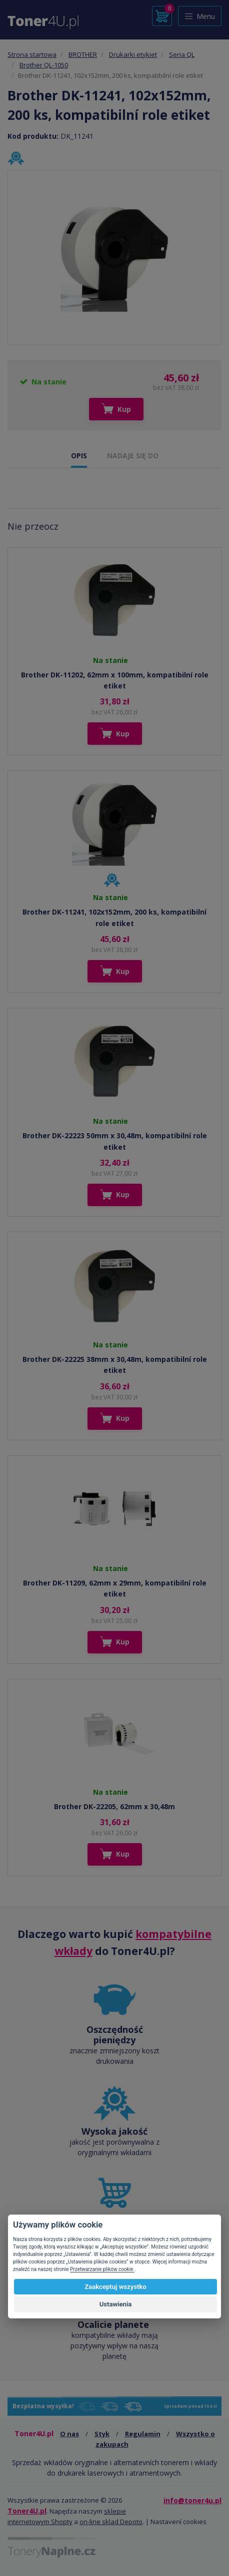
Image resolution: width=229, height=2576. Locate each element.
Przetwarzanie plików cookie (102, 2269)
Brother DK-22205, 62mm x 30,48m (114, 1806)
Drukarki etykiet (133, 54)
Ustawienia (116, 2304)
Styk (102, 2433)
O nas (69, 2433)
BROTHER (82, 54)
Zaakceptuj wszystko (115, 2286)
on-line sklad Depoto (111, 2521)
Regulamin (142, 2433)
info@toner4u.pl (193, 2500)
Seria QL (181, 54)
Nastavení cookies (178, 2521)
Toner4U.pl (27, 2511)
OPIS (79, 455)
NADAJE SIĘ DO (132, 455)
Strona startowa (32, 54)
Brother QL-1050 (44, 64)
